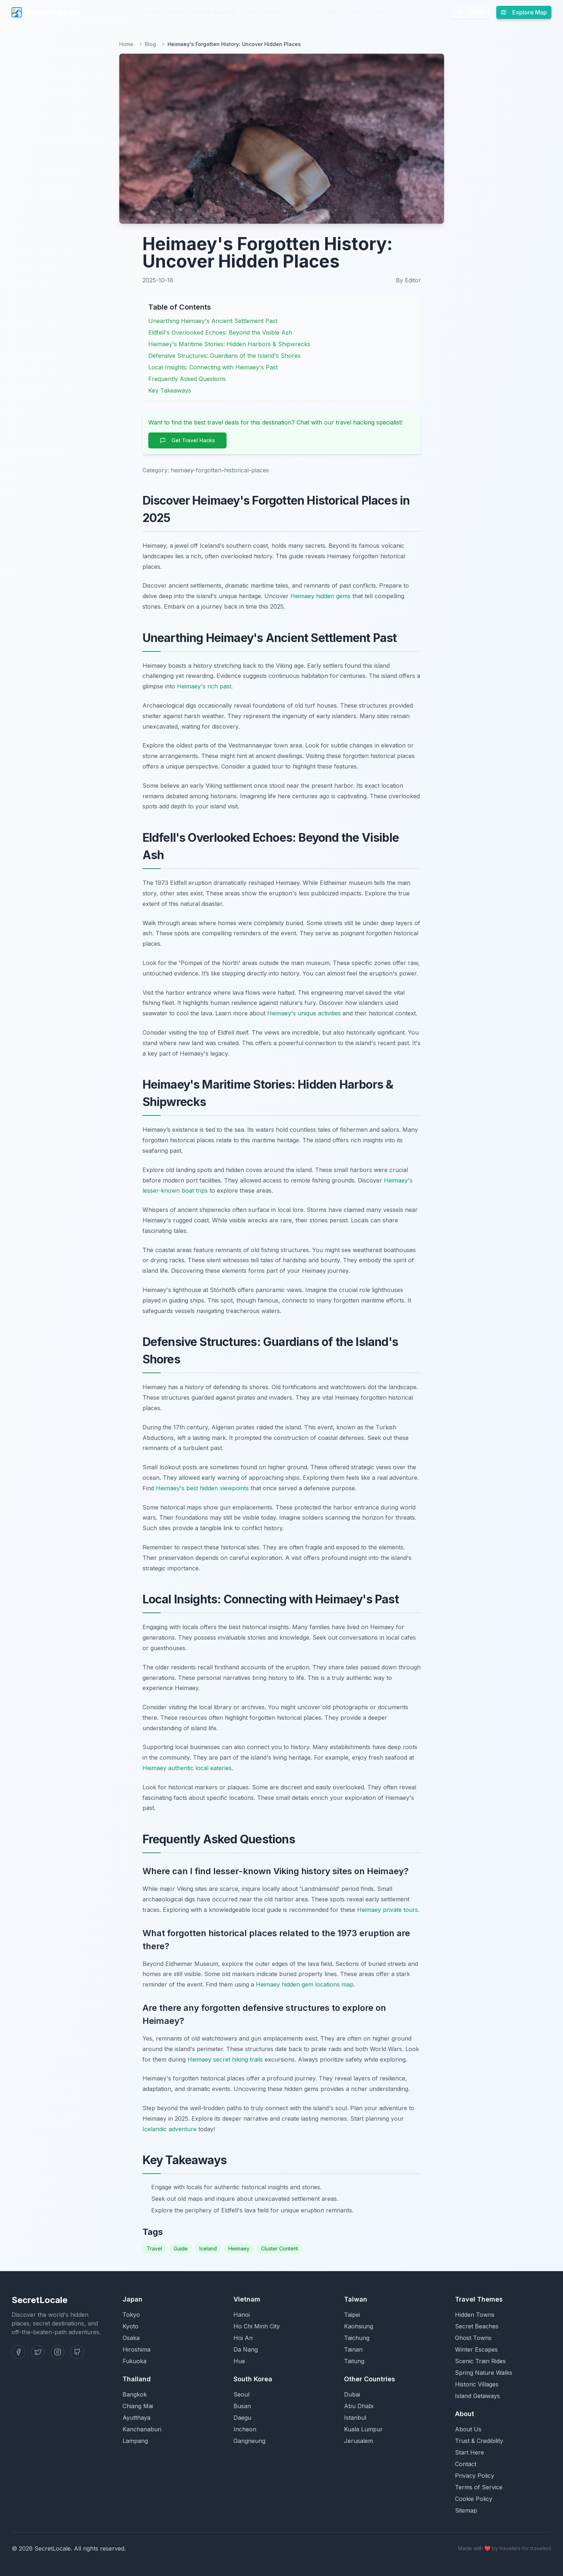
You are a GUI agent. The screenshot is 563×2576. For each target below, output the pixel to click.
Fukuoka (134, 2361)
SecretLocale (46, 12)
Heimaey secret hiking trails (225, 2059)
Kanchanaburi (142, 2429)
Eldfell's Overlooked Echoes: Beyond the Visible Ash (220, 332)
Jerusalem (358, 2440)
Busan (242, 2406)
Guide (181, 2248)
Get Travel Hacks (187, 440)
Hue (239, 2361)
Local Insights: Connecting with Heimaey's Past (213, 367)
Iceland (208, 2248)
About (379, 12)
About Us (468, 2429)
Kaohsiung (358, 2326)
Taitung (354, 2361)
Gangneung (249, 2440)
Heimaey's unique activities (304, 1013)
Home (126, 44)
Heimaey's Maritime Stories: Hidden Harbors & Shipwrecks (229, 344)
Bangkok (135, 2394)
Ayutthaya (136, 2417)
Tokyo (131, 2314)
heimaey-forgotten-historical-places (220, 470)
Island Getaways (477, 2395)
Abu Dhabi (358, 2406)
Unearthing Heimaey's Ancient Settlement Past (212, 320)
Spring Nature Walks (483, 2372)
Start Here (469, 2452)
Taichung (356, 2337)
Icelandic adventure (169, 2129)
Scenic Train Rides (315, 12)
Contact (465, 2464)
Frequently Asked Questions (187, 378)
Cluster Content (279, 2248)
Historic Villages (476, 2384)
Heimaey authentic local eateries (187, 1768)
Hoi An (243, 2337)
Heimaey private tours (387, 1909)
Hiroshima (136, 2349)
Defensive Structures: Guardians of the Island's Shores (224, 355)
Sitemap (466, 2510)
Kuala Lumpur (363, 2429)
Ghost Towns (263, 12)
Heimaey (238, 2248)
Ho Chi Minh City (256, 2326)
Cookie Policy (473, 2498)
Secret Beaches (214, 12)
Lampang (135, 2440)
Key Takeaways (169, 390)
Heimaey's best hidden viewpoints (202, 1488)
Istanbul (355, 2417)
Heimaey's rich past (204, 686)
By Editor (408, 280)
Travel (154, 2248)
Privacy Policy (474, 2475)
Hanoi (241, 2314)
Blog (356, 12)
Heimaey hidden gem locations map (304, 1984)
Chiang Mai (138, 2406)
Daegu (242, 2417)
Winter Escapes (476, 2349)
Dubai (352, 2394)
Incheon (244, 2429)
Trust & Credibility (479, 2440)
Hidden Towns (164, 12)
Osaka (131, 2337)
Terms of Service (478, 2487)
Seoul (241, 2394)
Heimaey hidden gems (320, 596)
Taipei (352, 2314)
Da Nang (245, 2349)
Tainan (353, 2349)
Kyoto (130, 2326)
